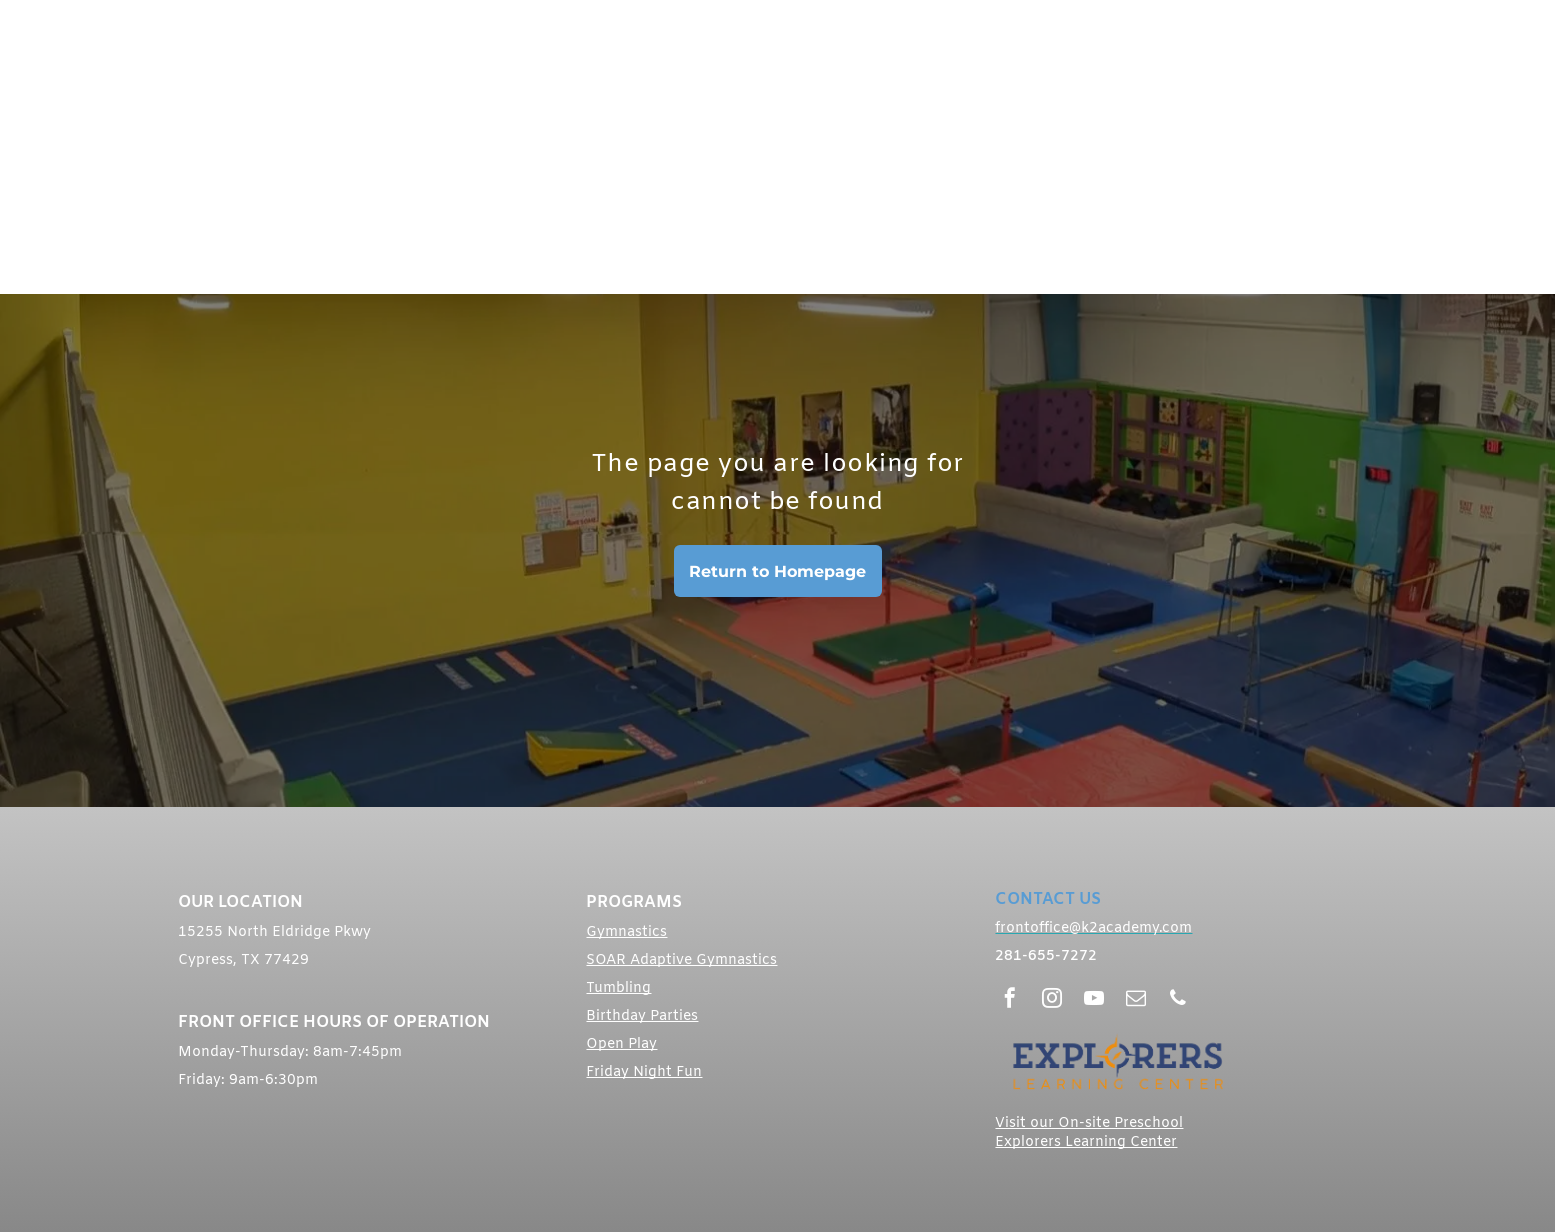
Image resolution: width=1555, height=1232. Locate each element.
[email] (1136, 1000)
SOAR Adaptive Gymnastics (681, 960)
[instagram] (1052, 1000)
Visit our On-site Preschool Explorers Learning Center (1089, 1133)
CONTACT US (1048, 899)
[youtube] (1094, 1000)
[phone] (1178, 1000)
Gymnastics (626, 932)
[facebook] (1010, 1000)
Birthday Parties (642, 1016)
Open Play (621, 1044)
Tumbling (618, 988)
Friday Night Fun (644, 1072)
